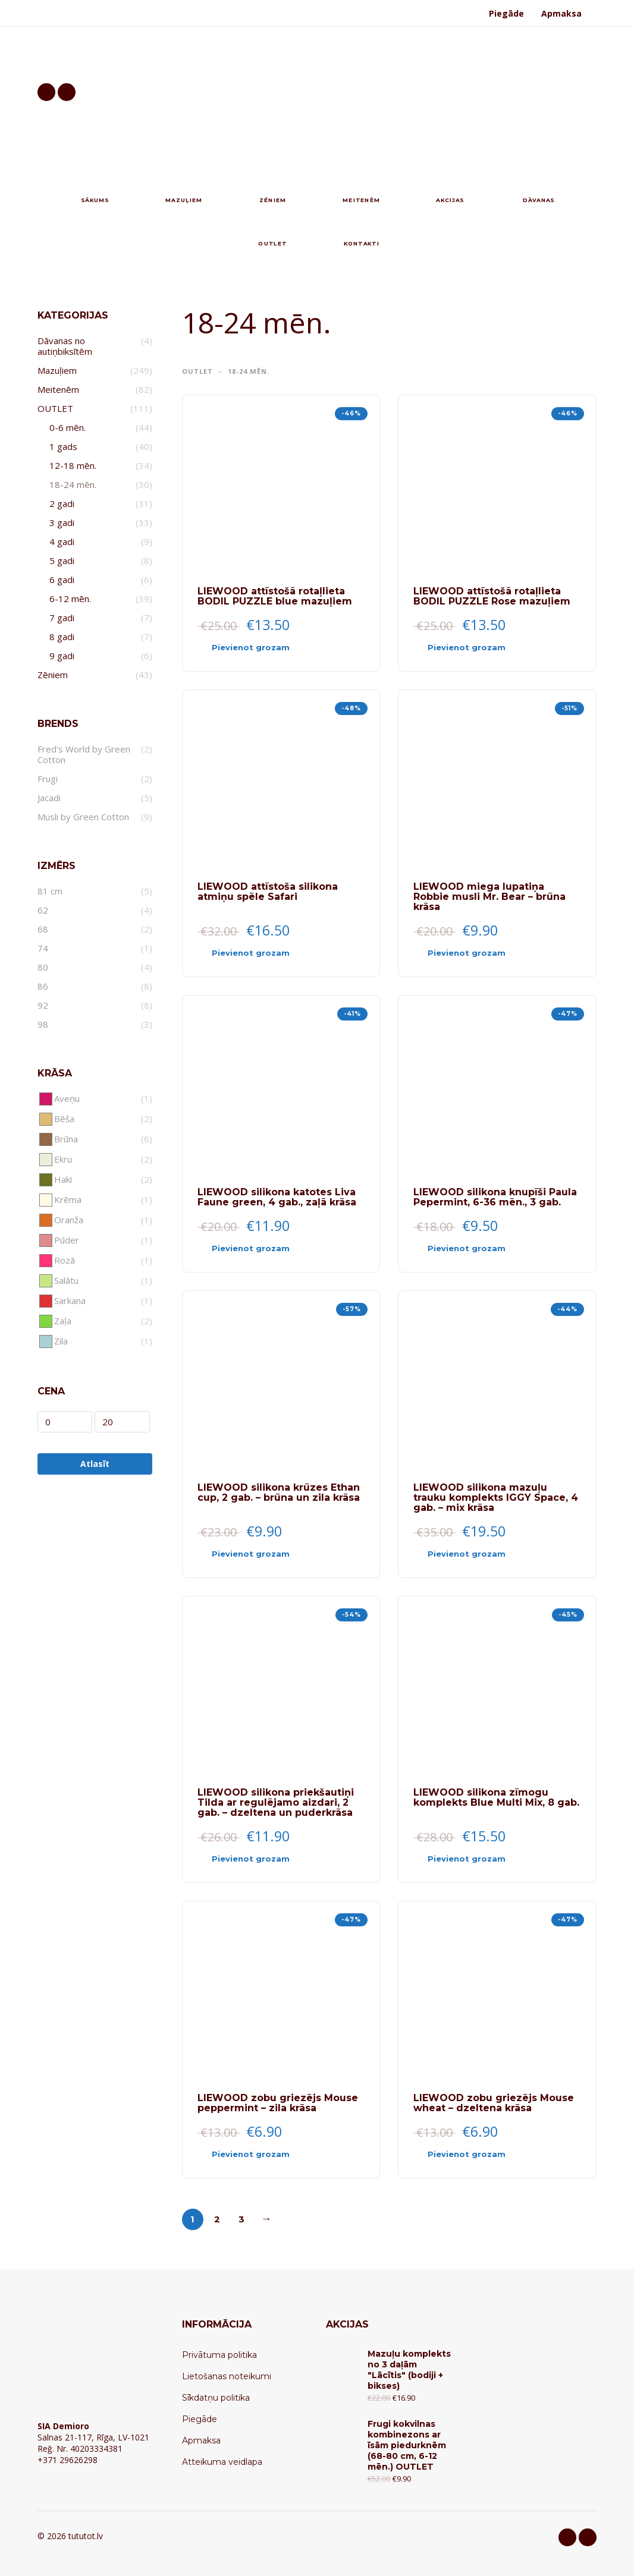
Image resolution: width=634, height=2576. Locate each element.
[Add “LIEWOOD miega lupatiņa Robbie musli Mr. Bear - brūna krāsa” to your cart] (475, 953)
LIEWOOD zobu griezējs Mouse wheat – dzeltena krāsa (493, 2103)
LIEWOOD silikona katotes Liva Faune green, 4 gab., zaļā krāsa (276, 1197)
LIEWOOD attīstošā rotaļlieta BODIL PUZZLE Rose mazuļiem (491, 596)
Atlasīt (94, 1463)
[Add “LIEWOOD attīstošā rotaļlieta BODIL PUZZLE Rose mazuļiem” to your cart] (475, 648)
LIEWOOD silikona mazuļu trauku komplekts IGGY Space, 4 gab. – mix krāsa (495, 1497)
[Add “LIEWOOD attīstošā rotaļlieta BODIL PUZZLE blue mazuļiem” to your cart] (259, 648)
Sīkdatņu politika (216, 2397)
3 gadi (61, 522)
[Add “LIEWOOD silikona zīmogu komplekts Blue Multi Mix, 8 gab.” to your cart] (475, 1859)
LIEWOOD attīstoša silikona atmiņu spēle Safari (267, 891)
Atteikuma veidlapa (222, 2462)
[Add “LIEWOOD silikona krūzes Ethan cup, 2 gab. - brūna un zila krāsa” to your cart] (259, 1554)
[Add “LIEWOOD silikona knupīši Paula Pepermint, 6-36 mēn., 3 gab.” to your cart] (475, 1249)
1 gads (63, 446)
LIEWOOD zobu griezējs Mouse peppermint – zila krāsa (277, 2103)
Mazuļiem (57, 370)
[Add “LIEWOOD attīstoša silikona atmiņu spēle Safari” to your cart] (259, 953)
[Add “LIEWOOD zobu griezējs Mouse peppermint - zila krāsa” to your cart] (259, 2154)
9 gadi (61, 655)
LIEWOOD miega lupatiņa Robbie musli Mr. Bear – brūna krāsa (489, 896)
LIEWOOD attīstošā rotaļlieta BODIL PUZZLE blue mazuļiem (274, 596)
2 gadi (61, 503)
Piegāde (506, 13)
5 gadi (61, 560)
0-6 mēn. (67, 427)
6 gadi (61, 579)
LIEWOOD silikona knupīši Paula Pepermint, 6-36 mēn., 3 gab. (495, 1197)
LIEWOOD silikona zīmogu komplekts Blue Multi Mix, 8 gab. (496, 1797)
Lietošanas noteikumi (226, 2376)
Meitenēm (58, 389)
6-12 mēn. (70, 598)
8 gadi (61, 636)
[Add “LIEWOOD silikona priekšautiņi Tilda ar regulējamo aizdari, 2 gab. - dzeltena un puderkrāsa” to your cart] (259, 1859)
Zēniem (52, 674)
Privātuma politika (219, 2355)
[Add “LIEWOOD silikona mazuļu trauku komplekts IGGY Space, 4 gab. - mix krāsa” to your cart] (475, 1554)
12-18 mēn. (72, 465)
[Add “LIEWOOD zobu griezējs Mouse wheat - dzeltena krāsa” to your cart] (475, 2154)
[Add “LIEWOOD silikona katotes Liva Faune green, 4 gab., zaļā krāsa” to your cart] (259, 1249)
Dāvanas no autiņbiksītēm (64, 346)
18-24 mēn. (72, 484)
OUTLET (55, 408)
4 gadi (61, 541)
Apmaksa (561, 13)
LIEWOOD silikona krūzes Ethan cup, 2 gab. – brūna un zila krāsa (278, 1492)
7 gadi (61, 617)
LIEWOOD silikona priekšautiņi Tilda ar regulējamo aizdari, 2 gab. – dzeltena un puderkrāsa (275, 1802)
